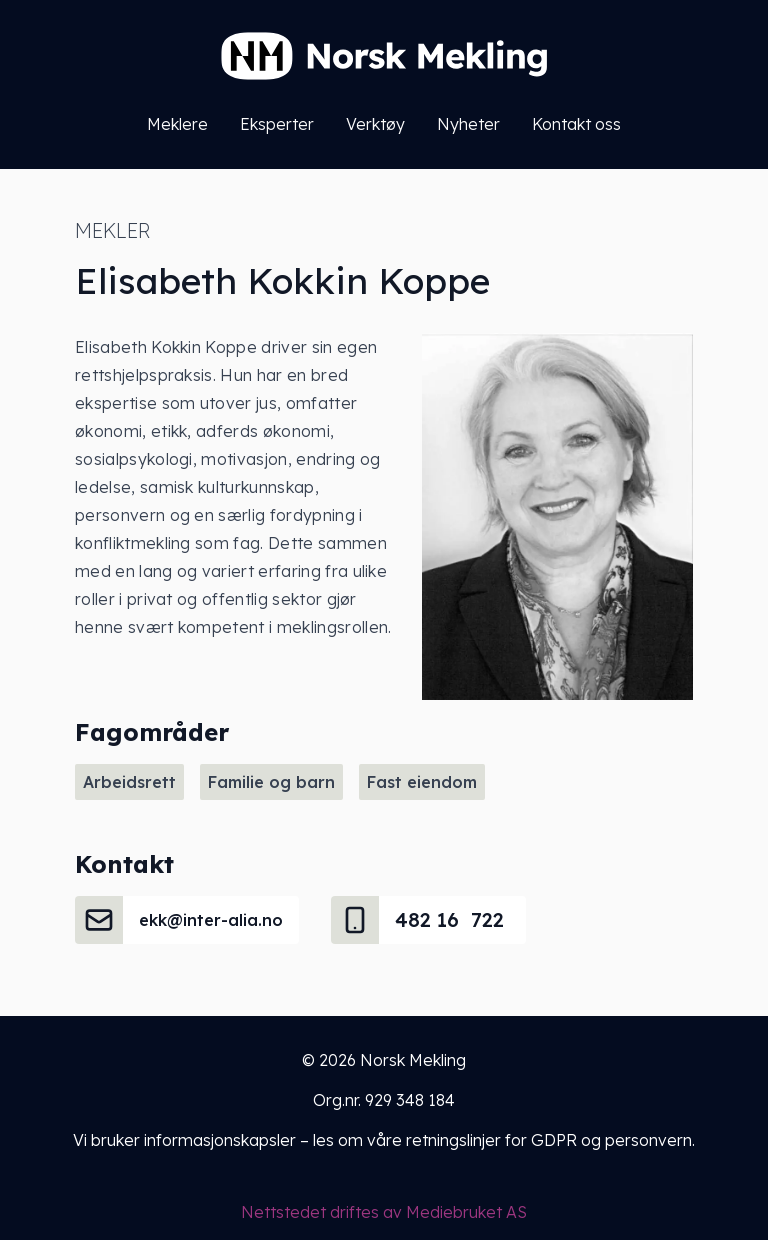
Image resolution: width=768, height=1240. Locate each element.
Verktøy (375, 124)
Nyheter (468, 124)
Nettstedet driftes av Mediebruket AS (384, 1212)
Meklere (177, 124)
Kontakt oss (576, 124)
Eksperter (277, 124)
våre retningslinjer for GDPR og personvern (529, 1140)
